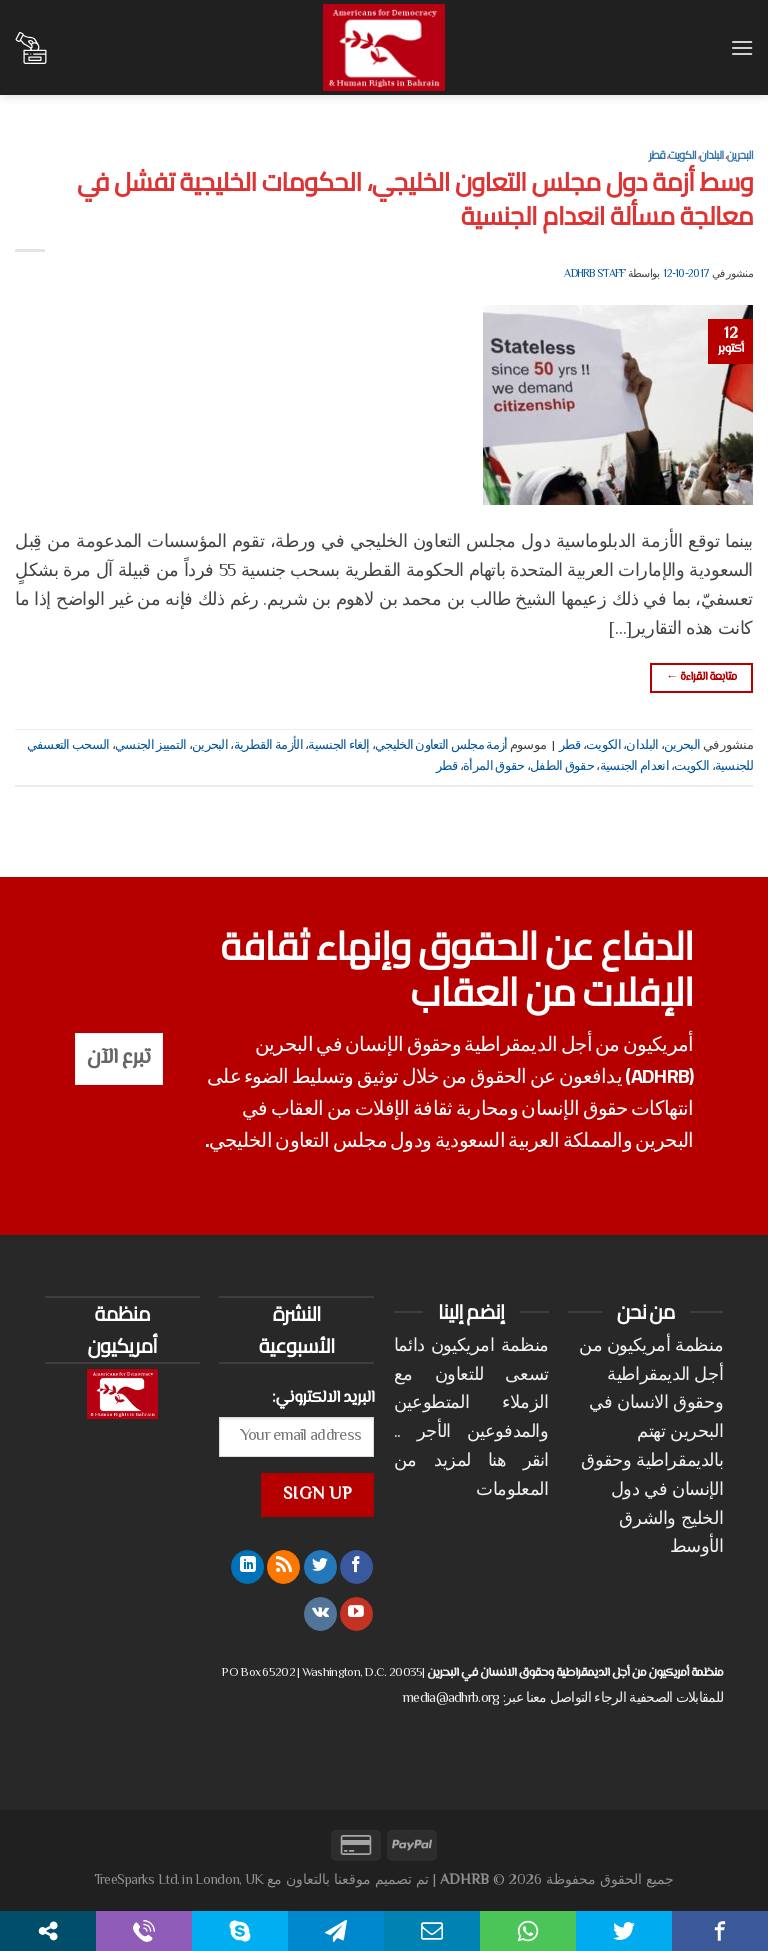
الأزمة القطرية (268, 746)
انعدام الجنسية (634, 767)
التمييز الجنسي (150, 746)
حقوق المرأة (493, 767)
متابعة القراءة (701, 677)
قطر (657, 154)
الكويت (682, 154)
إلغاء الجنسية (338, 746)
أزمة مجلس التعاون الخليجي (441, 746)
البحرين (740, 154)
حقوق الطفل (562, 767)
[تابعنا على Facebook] (356, 1567)
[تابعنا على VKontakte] (320, 1614)
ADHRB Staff (594, 274)
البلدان (711, 154)
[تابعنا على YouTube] (356, 1614)
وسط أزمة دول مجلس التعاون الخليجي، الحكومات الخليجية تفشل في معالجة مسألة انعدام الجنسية (415, 198)
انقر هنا (518, 1462)
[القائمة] (741, 47)
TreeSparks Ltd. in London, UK (179, 1880)
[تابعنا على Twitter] (320, 1567)
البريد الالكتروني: (323, 1398)
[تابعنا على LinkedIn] (247, 1567)
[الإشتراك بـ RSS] (283, 1567)
